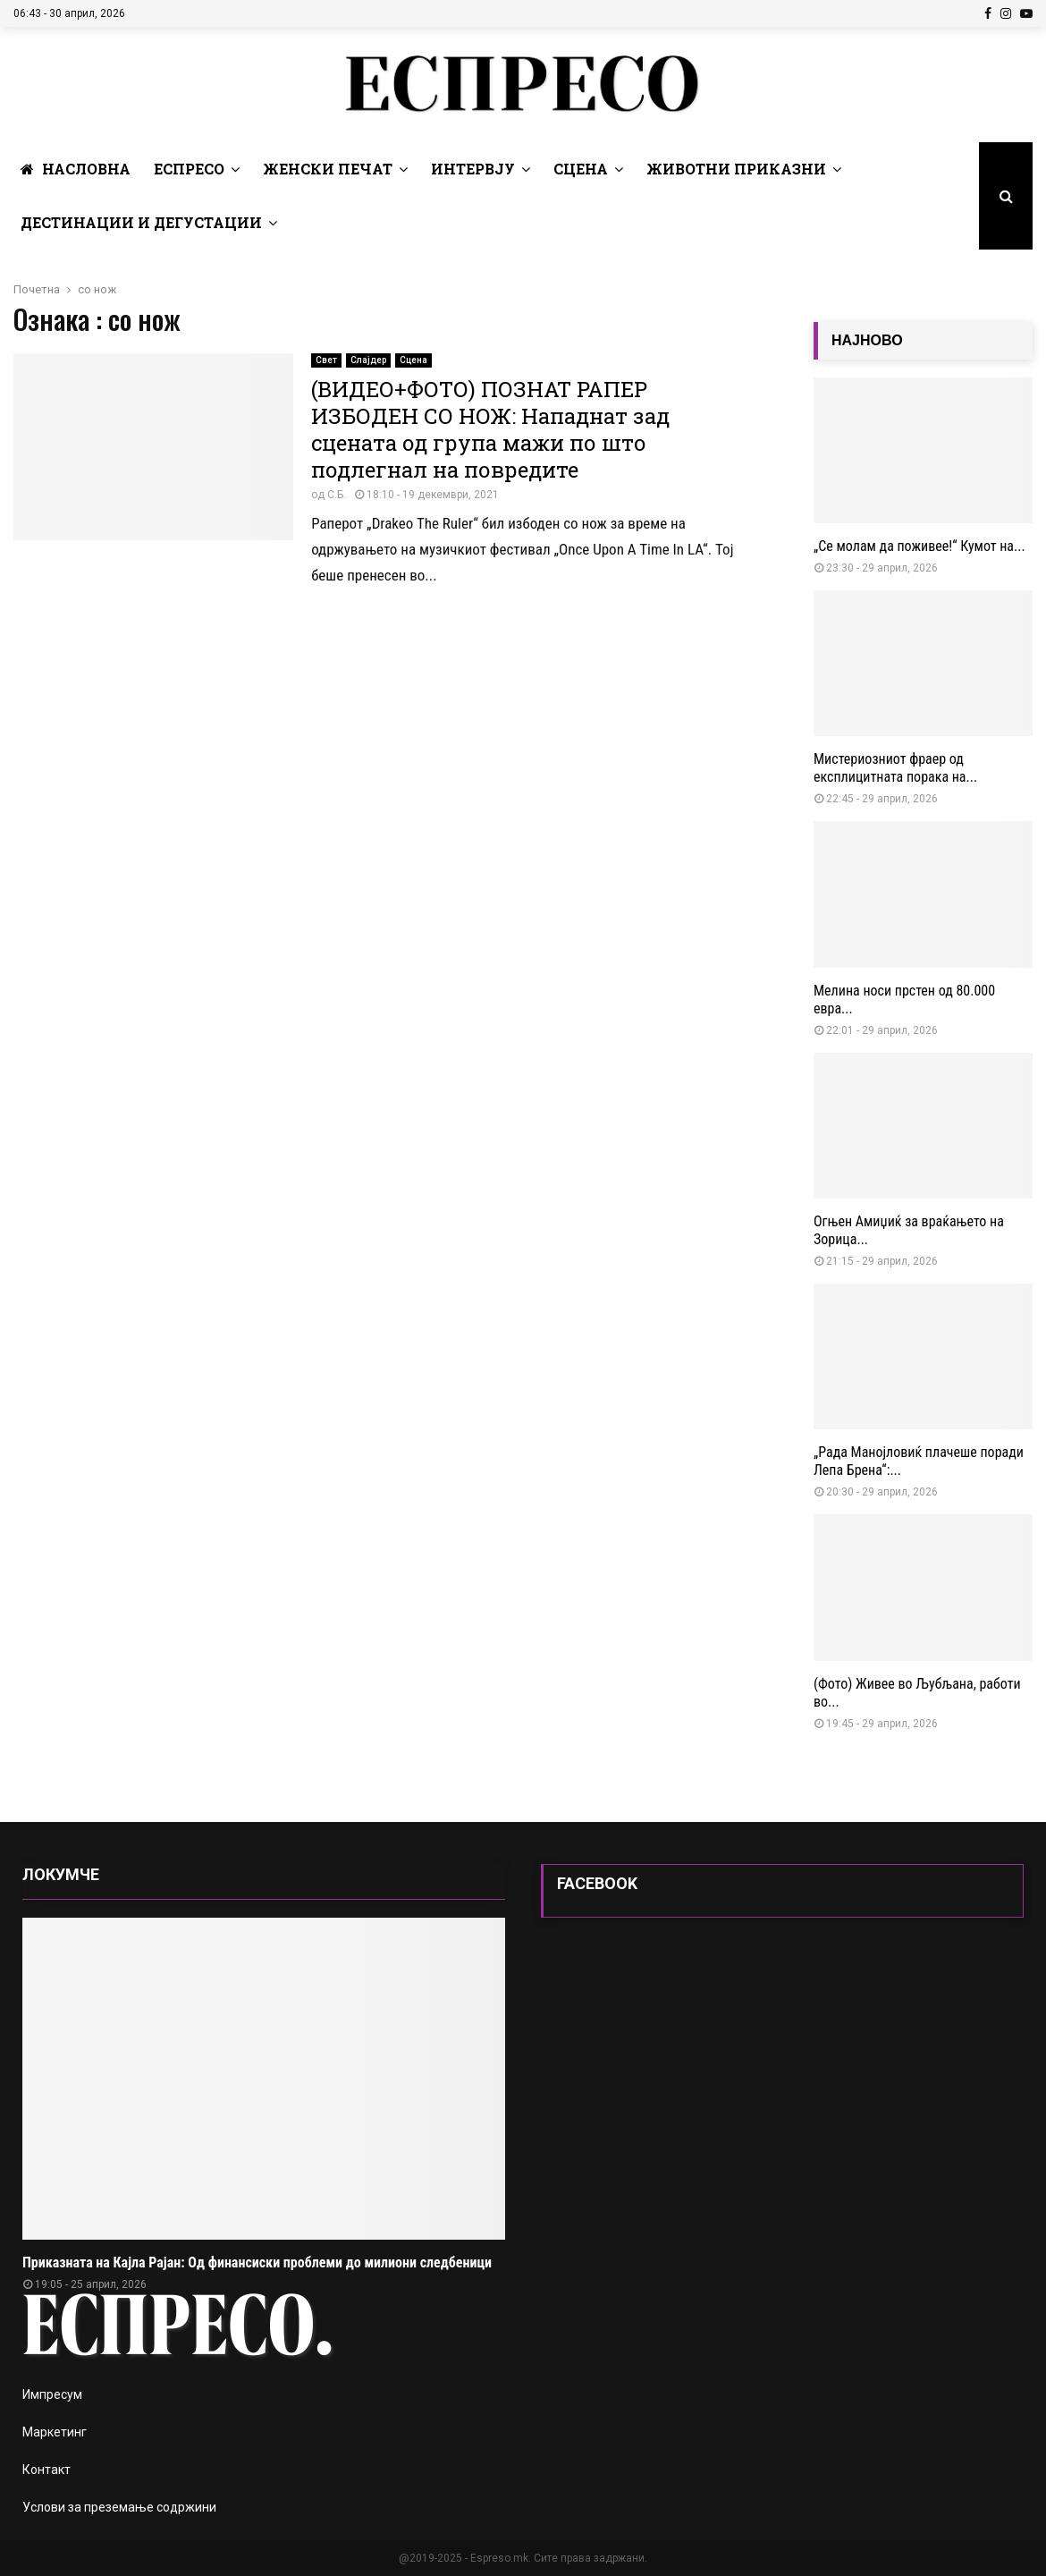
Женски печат (327, 168)
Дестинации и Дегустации (141, 222)
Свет (326, 360)
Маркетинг (54, 2432)
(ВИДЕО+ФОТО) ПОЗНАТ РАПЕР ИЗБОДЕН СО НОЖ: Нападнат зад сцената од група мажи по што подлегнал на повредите (490, 429)
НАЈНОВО (867, 340)
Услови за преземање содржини (119, 2507)
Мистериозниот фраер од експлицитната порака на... (895, 767)
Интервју (473, 168)
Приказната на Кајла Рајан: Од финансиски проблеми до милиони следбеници (257, 2262)
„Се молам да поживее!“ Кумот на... (919, 546)
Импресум (52, 2394)
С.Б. (336, 494)
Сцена (580, 168)
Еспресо (189, 168)
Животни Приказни (736, 168)
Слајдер (368, 360)
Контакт (46, 2469)
